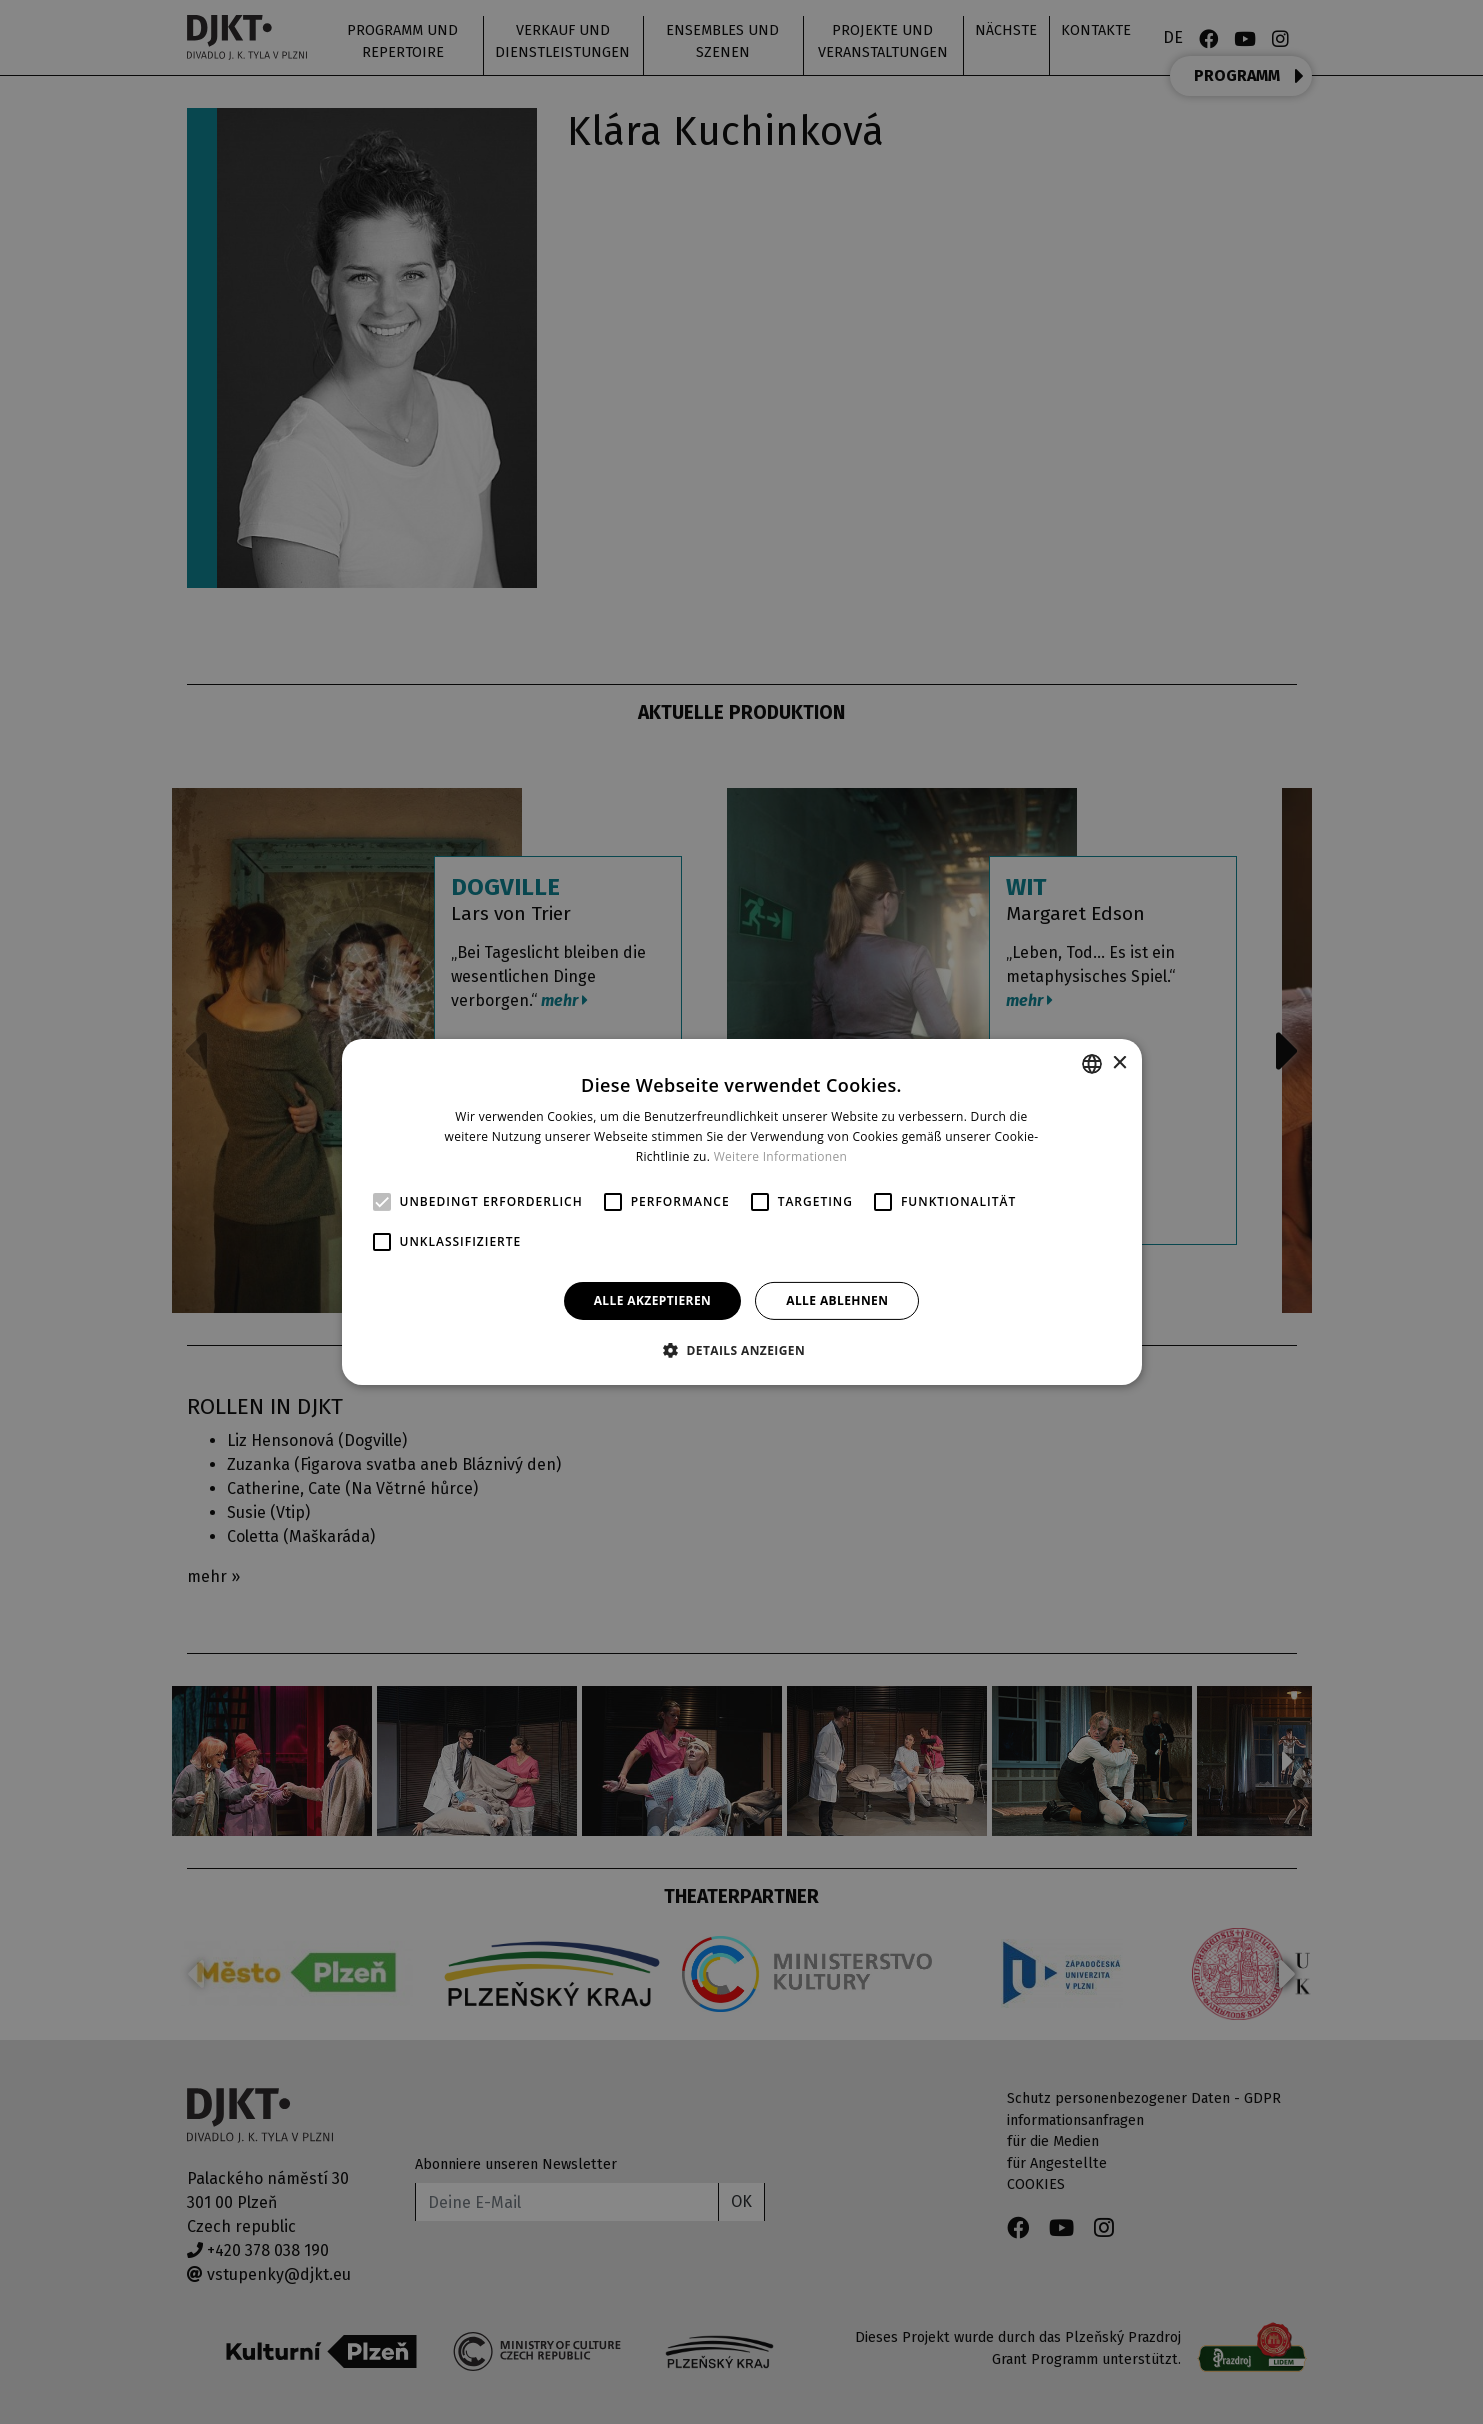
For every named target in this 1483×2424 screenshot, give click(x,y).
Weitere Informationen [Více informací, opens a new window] (781, 1156)
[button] (741, 1350)
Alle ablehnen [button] (837, 1300)
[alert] (741, 1212)
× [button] (1119, 1062)
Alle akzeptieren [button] (653, 1300)
